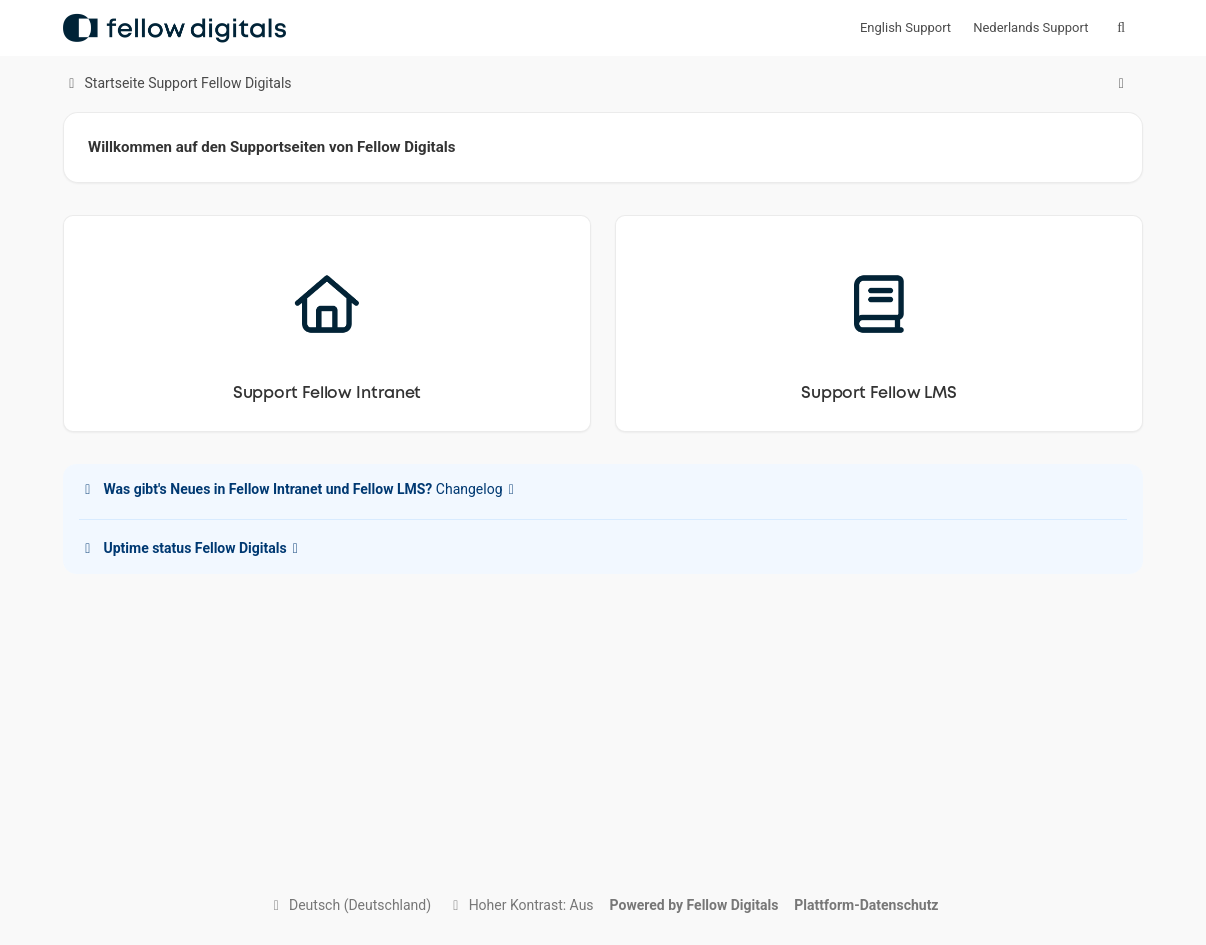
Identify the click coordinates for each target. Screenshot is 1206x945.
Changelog (299, 489)
